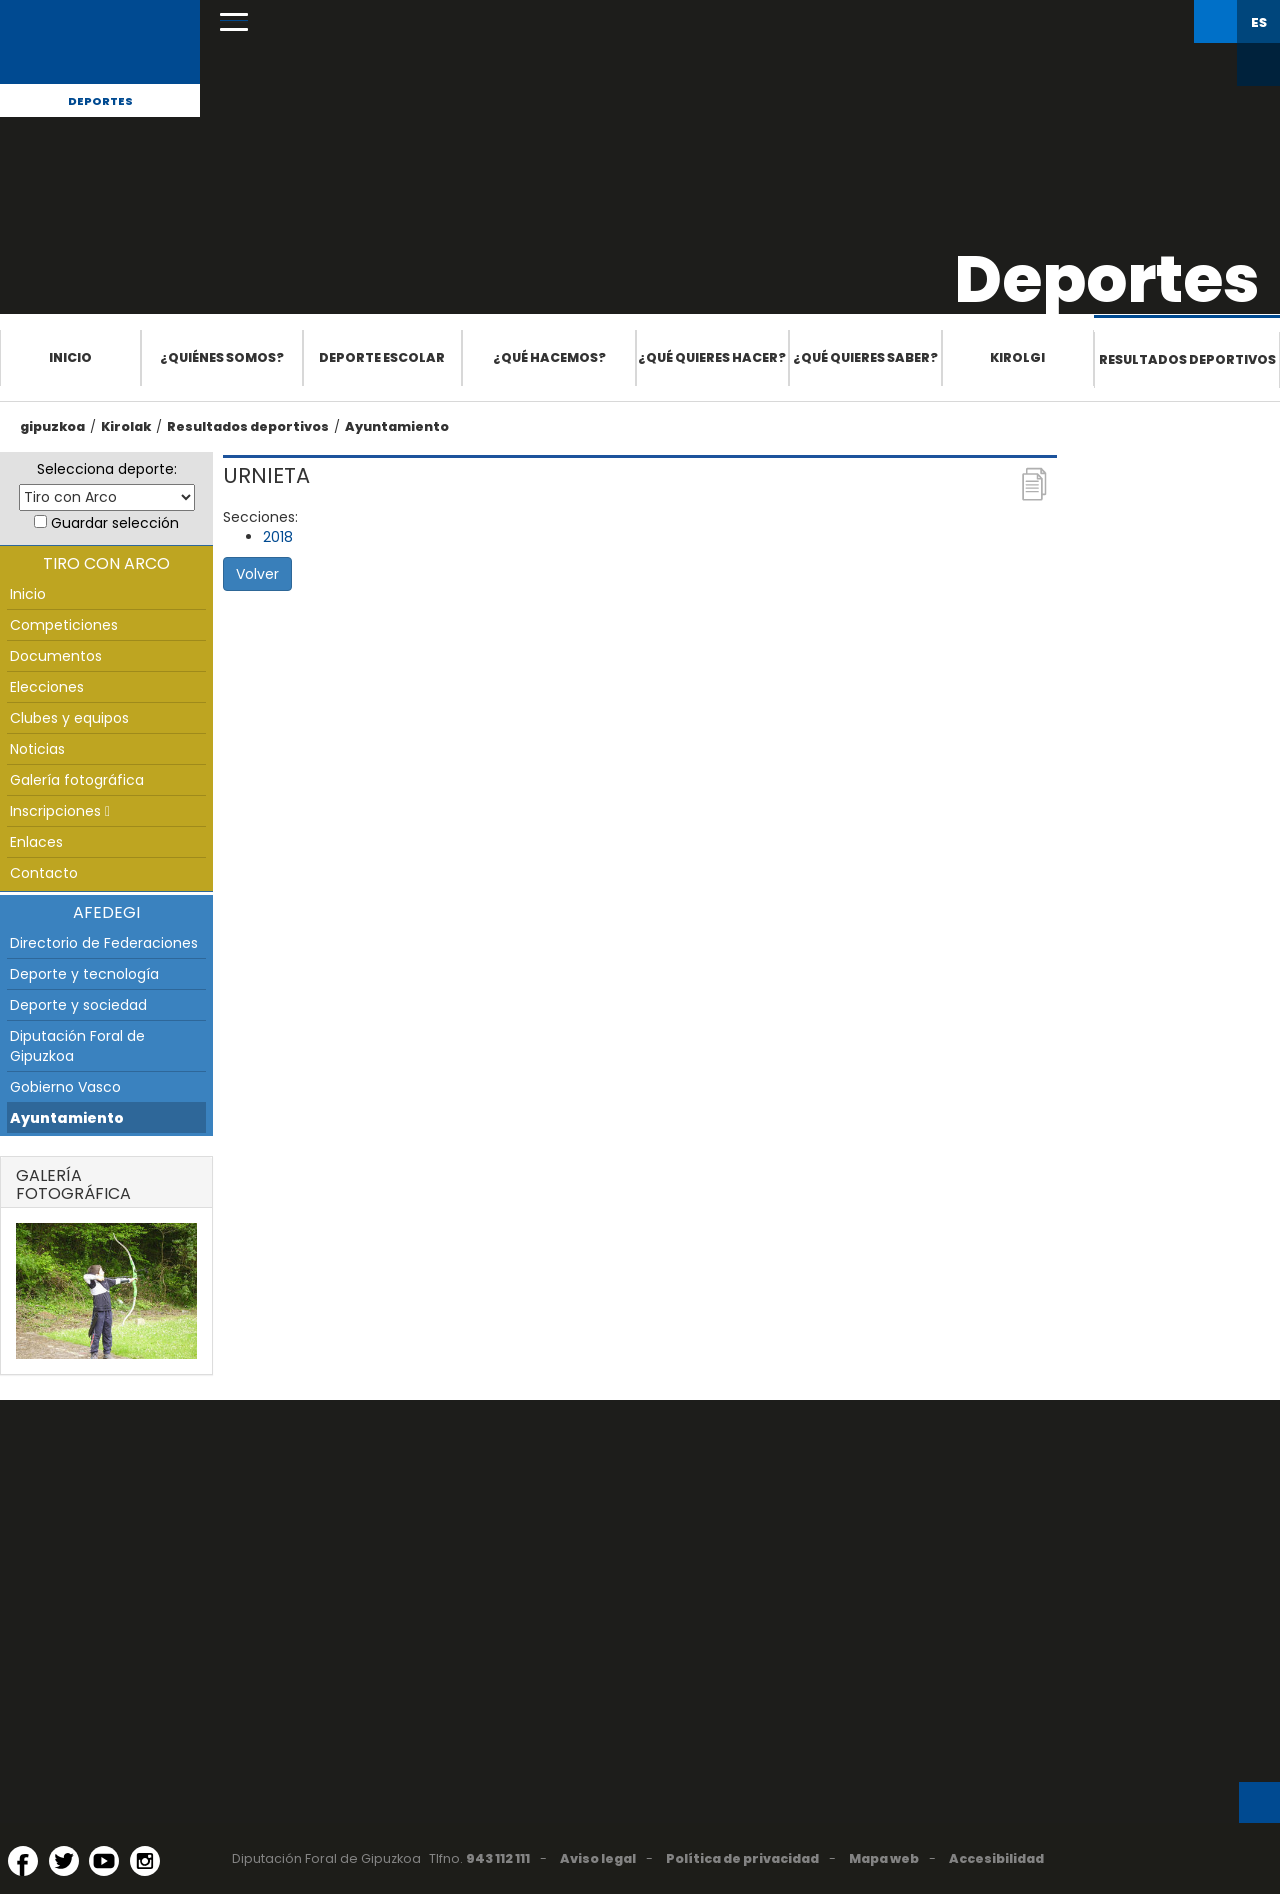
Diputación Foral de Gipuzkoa (77, 1046)
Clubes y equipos (69, 718)
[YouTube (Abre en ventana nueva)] (104, 1861)
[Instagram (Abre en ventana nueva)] (145, 1861)
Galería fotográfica (77, 780)
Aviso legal (598, 1858)
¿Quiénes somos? (222, 357)
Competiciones (64, 625)
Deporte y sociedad (78, 1005)
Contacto (44, 873)
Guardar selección (115, 523)
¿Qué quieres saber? (865, 357)
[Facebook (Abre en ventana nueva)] (23, 1861)
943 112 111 (498, 1858)
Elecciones (47, 687)
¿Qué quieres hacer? (712, 357)
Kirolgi (1017, 357)
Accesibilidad (996, 1858)
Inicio (70, 357)
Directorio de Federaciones (104, 943)
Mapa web (884, 1858)
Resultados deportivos (1187, 359)
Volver (257, 574)
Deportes (100, 101)
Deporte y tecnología (84, 974)
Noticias (37, 749)
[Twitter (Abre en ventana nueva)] (64, 1861)
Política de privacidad (742, 1858)
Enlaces (36, 842)
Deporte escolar (382, 357)
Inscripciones (60, 811)
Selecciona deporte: (107, 469)
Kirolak (126, 426)
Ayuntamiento (397, 426)
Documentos (56, 656)
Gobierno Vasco (65, 1087)
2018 (278, 537)
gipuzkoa (52, 426)
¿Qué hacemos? (549, 357)
